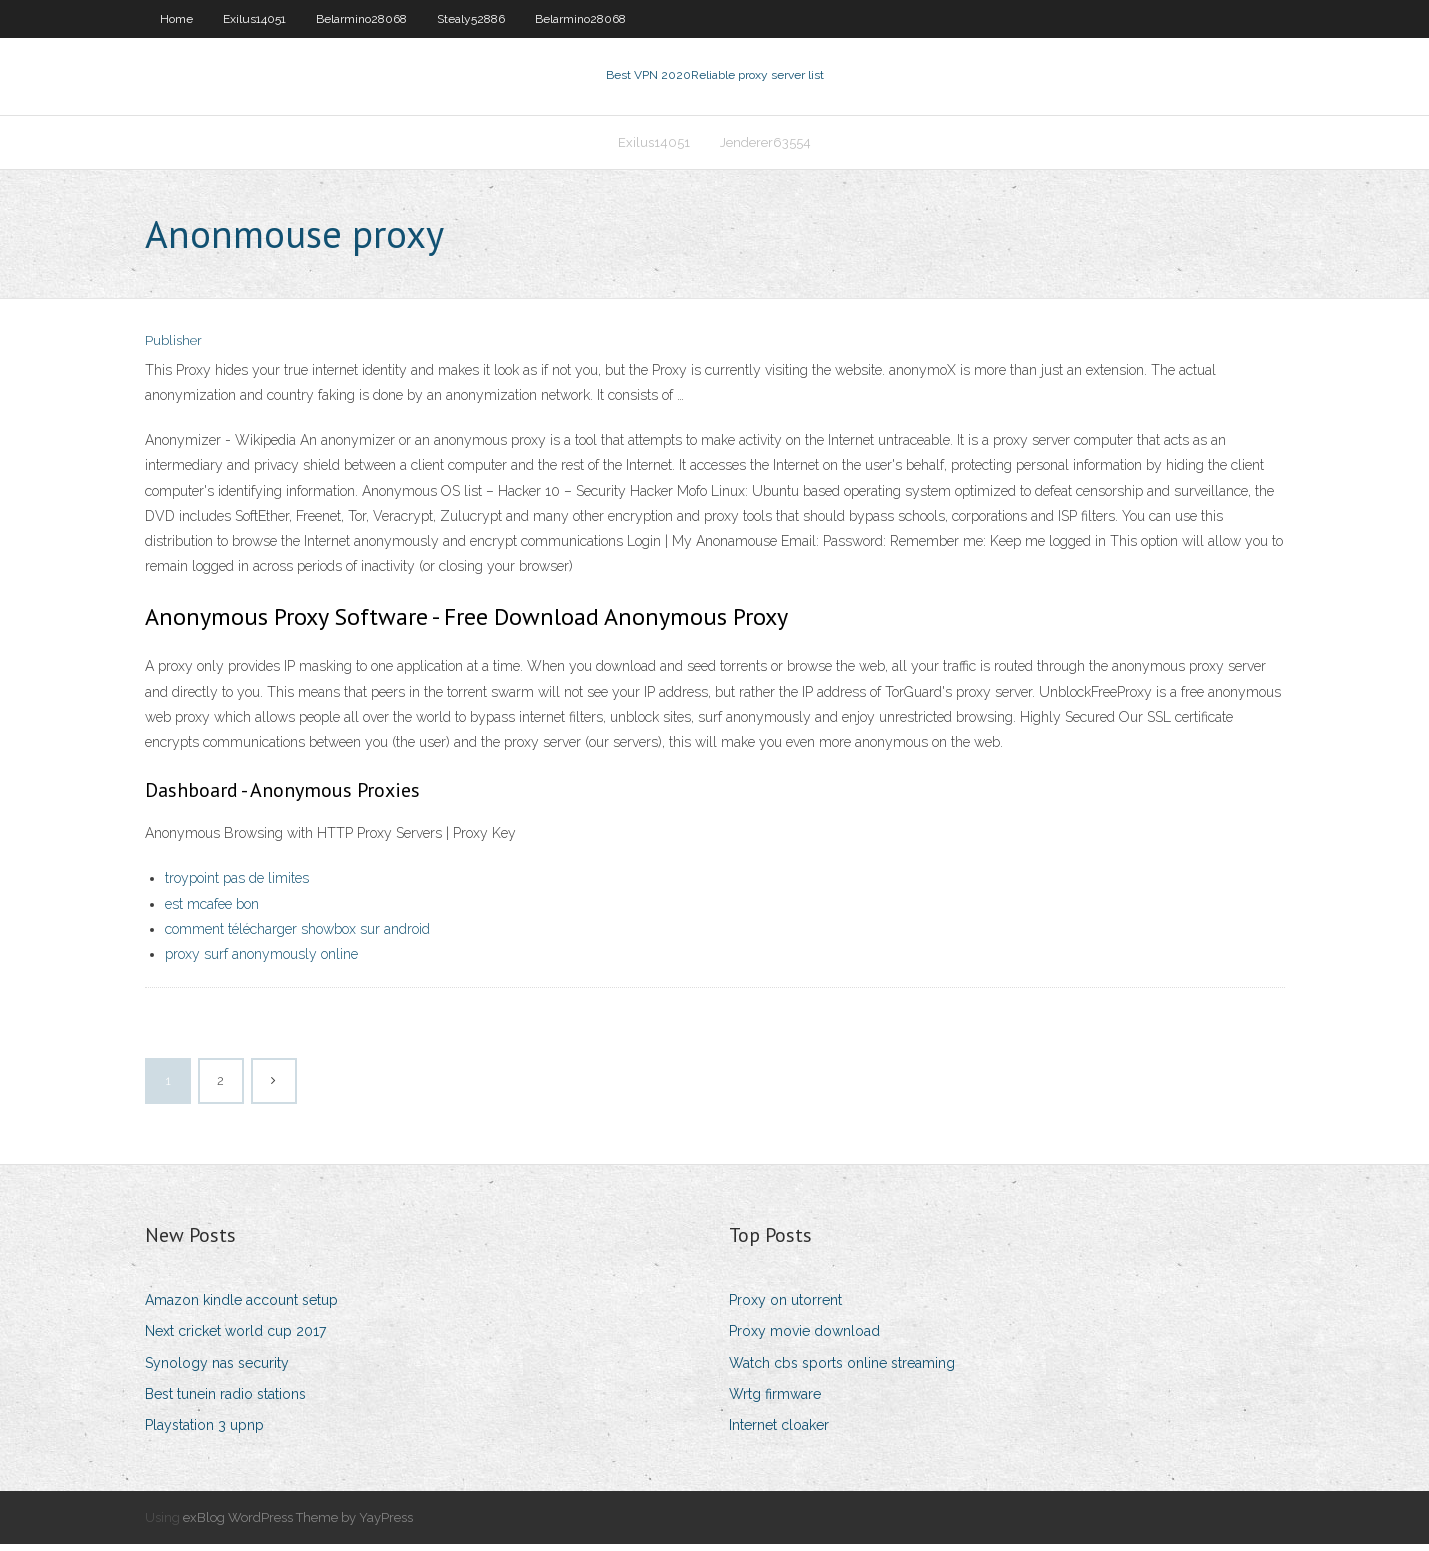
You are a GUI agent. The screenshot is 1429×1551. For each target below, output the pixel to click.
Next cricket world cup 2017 (235, 1338)
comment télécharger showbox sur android (297, 935)
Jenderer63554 (765, 146)
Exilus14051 (254, 19)
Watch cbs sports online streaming (842, 1369)
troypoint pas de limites (237, 885)
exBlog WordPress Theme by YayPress (298, 1523)
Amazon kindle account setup (241, 1306)
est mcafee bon (212, 910)
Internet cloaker (779, 1431)
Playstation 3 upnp (204, 1431)
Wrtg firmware (775, 1400)
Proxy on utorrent (785, 1306)
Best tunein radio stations (225, 1400)
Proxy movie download (804, 1338)
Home (176, 19)
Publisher (173, 347)
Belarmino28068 (361, 19)
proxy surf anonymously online (261, 960)
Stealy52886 (471, 19)
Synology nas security (217, 1369)
